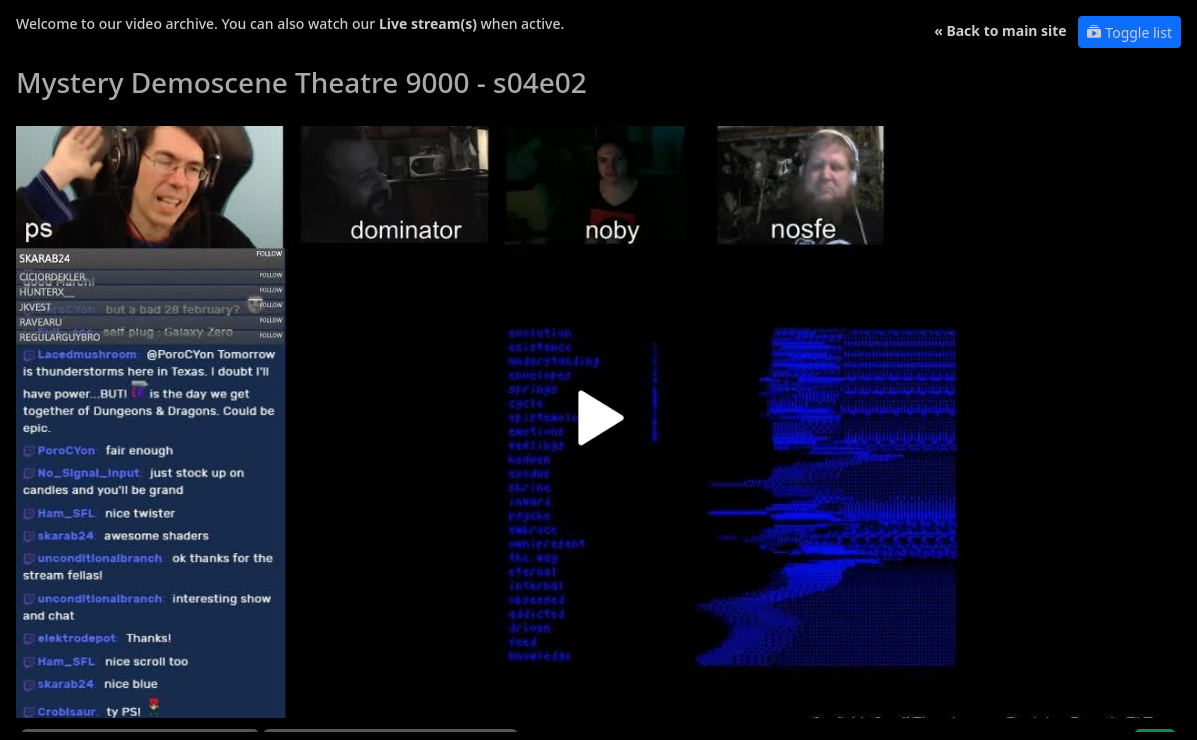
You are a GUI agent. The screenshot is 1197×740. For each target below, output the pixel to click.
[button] (598, 425)
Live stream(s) (428, 23)
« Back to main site (1000, 30)
